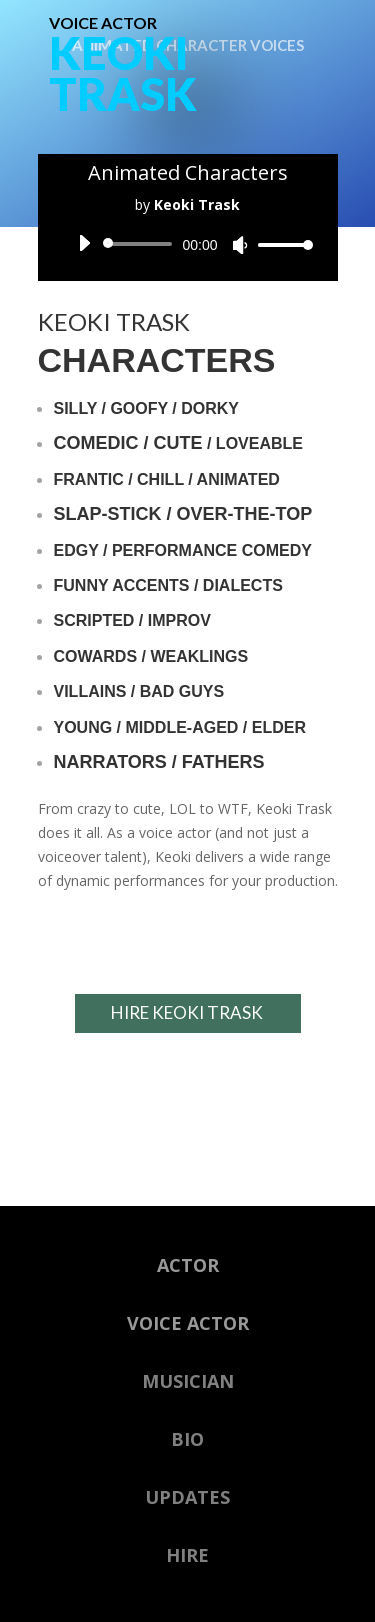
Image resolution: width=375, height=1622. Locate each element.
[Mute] (240, 245)
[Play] (84, 243)
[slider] (141, 244)
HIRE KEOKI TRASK (187, 1012)
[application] (188, 244)
